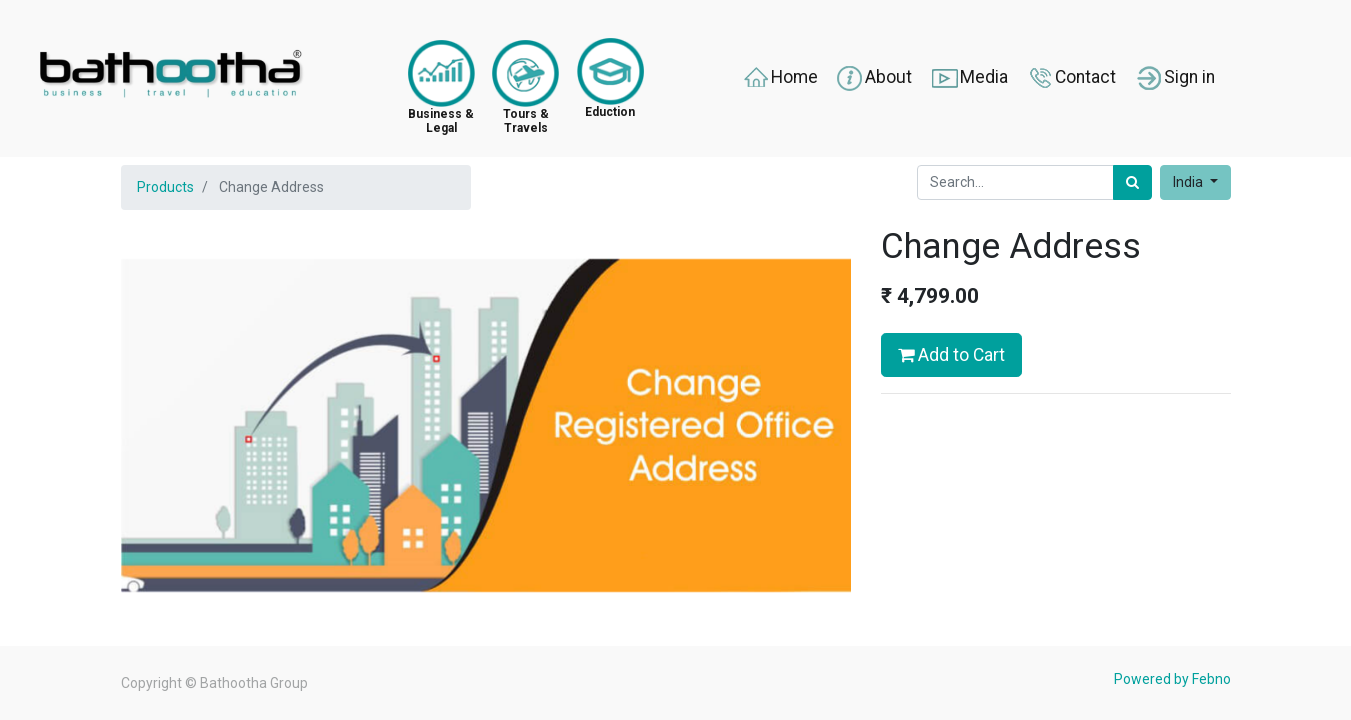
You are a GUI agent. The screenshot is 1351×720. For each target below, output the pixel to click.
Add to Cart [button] (951, 355)
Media (969, 78)
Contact (1070, 78)
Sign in (1174, 78)
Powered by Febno (1172, 679)
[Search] (1132, 182)
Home (779, 78)
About (873, 78)
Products (165, 187)
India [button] (1189, 182)
